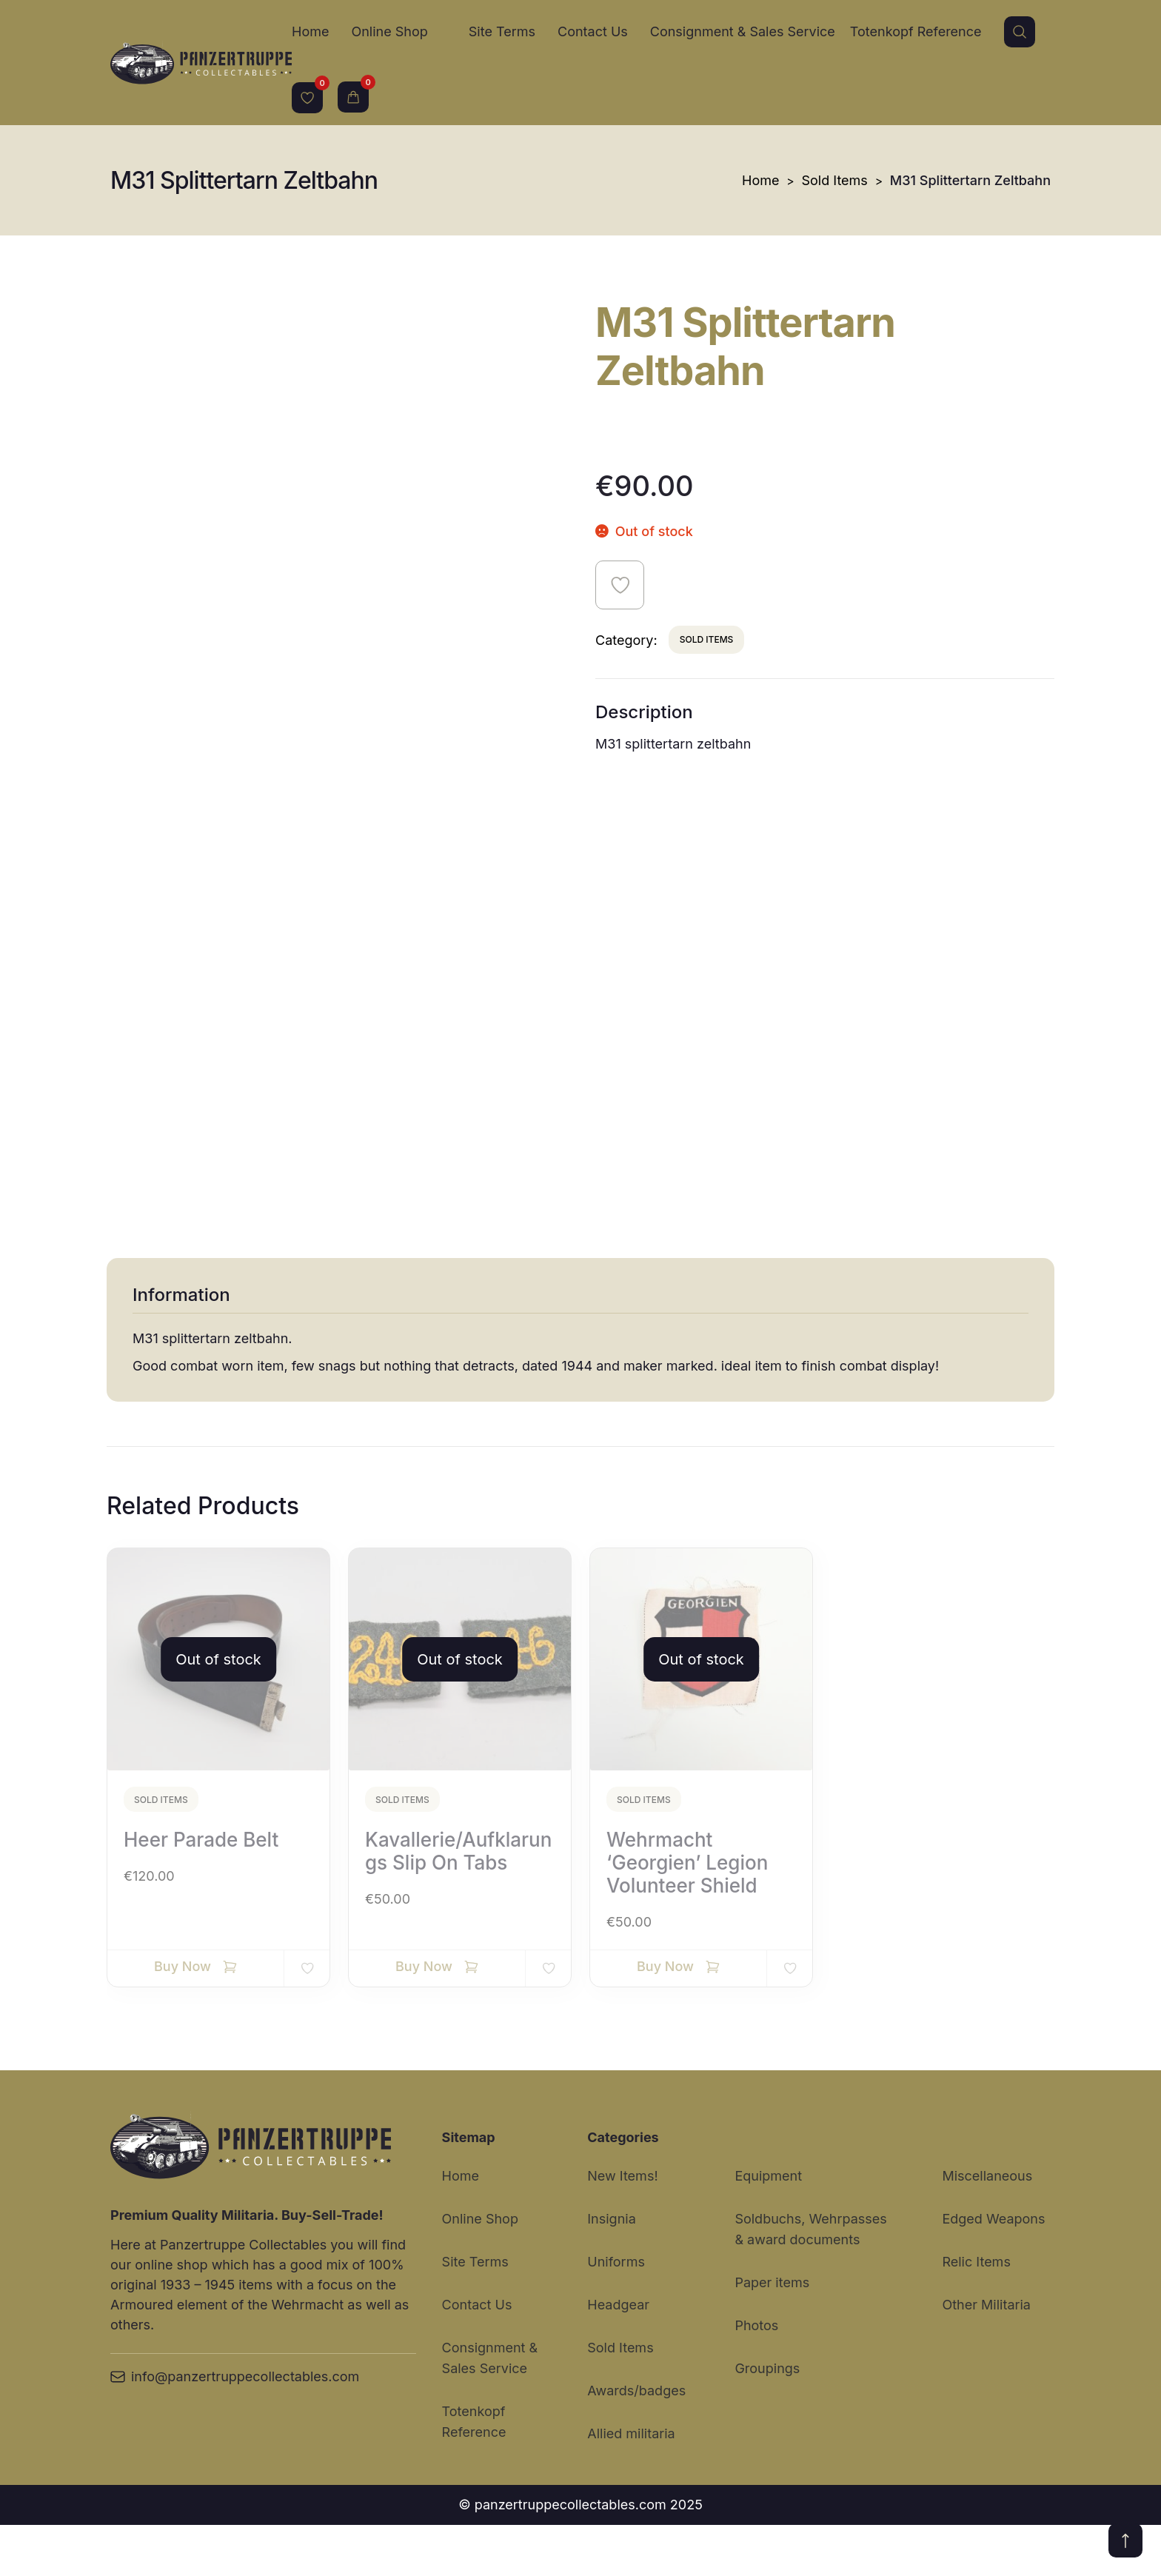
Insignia (611, 2270)
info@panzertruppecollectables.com (234, 2427)
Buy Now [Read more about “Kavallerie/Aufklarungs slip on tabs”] (423, 2017)
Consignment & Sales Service (742, 31)
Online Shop (389, 31)
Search (1019, 31)
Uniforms (616, 2313)
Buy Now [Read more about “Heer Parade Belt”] (182, 2017)
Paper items (772, 2333)
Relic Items (976, 2313)
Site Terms (502, 31)
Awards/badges (636, 2441)
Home (310, 31)
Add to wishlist (619, 585)
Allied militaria (631, 2484)
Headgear (618, 2355)
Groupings (767, 2419)
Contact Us (593, 31)
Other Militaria (986, 2355)
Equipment (768, 2227)
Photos (756, 2376)
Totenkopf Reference (916, 31)
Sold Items (835, 180)
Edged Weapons (993, 2270)
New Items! (622, 2227)
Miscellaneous (987, 2227)
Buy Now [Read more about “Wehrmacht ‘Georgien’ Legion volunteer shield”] (665, 2017)
